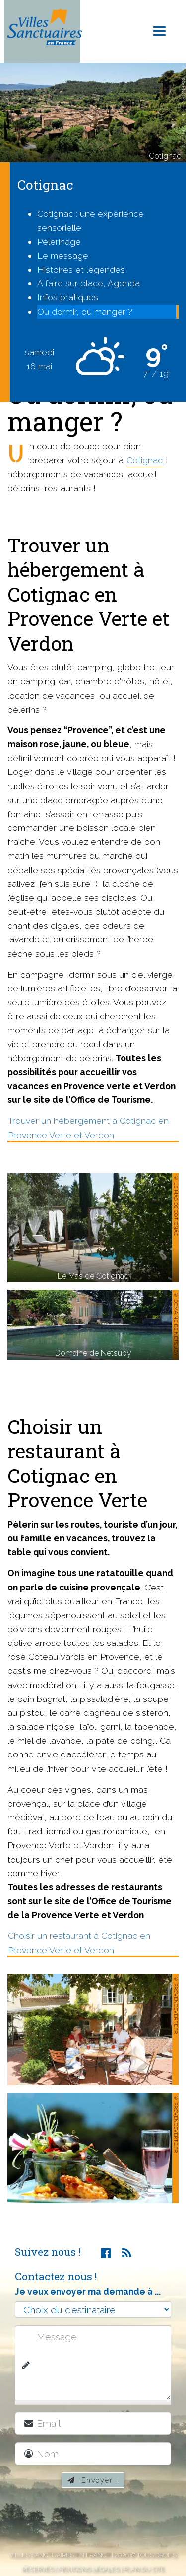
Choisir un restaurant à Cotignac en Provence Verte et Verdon (79, 1942)
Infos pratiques (67, 297)
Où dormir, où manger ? (84, 311)
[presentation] (97, 2521)
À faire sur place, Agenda (88, 283)
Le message (62, 255)
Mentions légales (88, 2569)
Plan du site (144, 2569)
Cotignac (144, 460)
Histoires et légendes (81, 269)
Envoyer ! (93, 2480)
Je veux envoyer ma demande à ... (88, 2291)
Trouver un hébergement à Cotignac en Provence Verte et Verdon (88, 1127)
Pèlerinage (59, 241)
